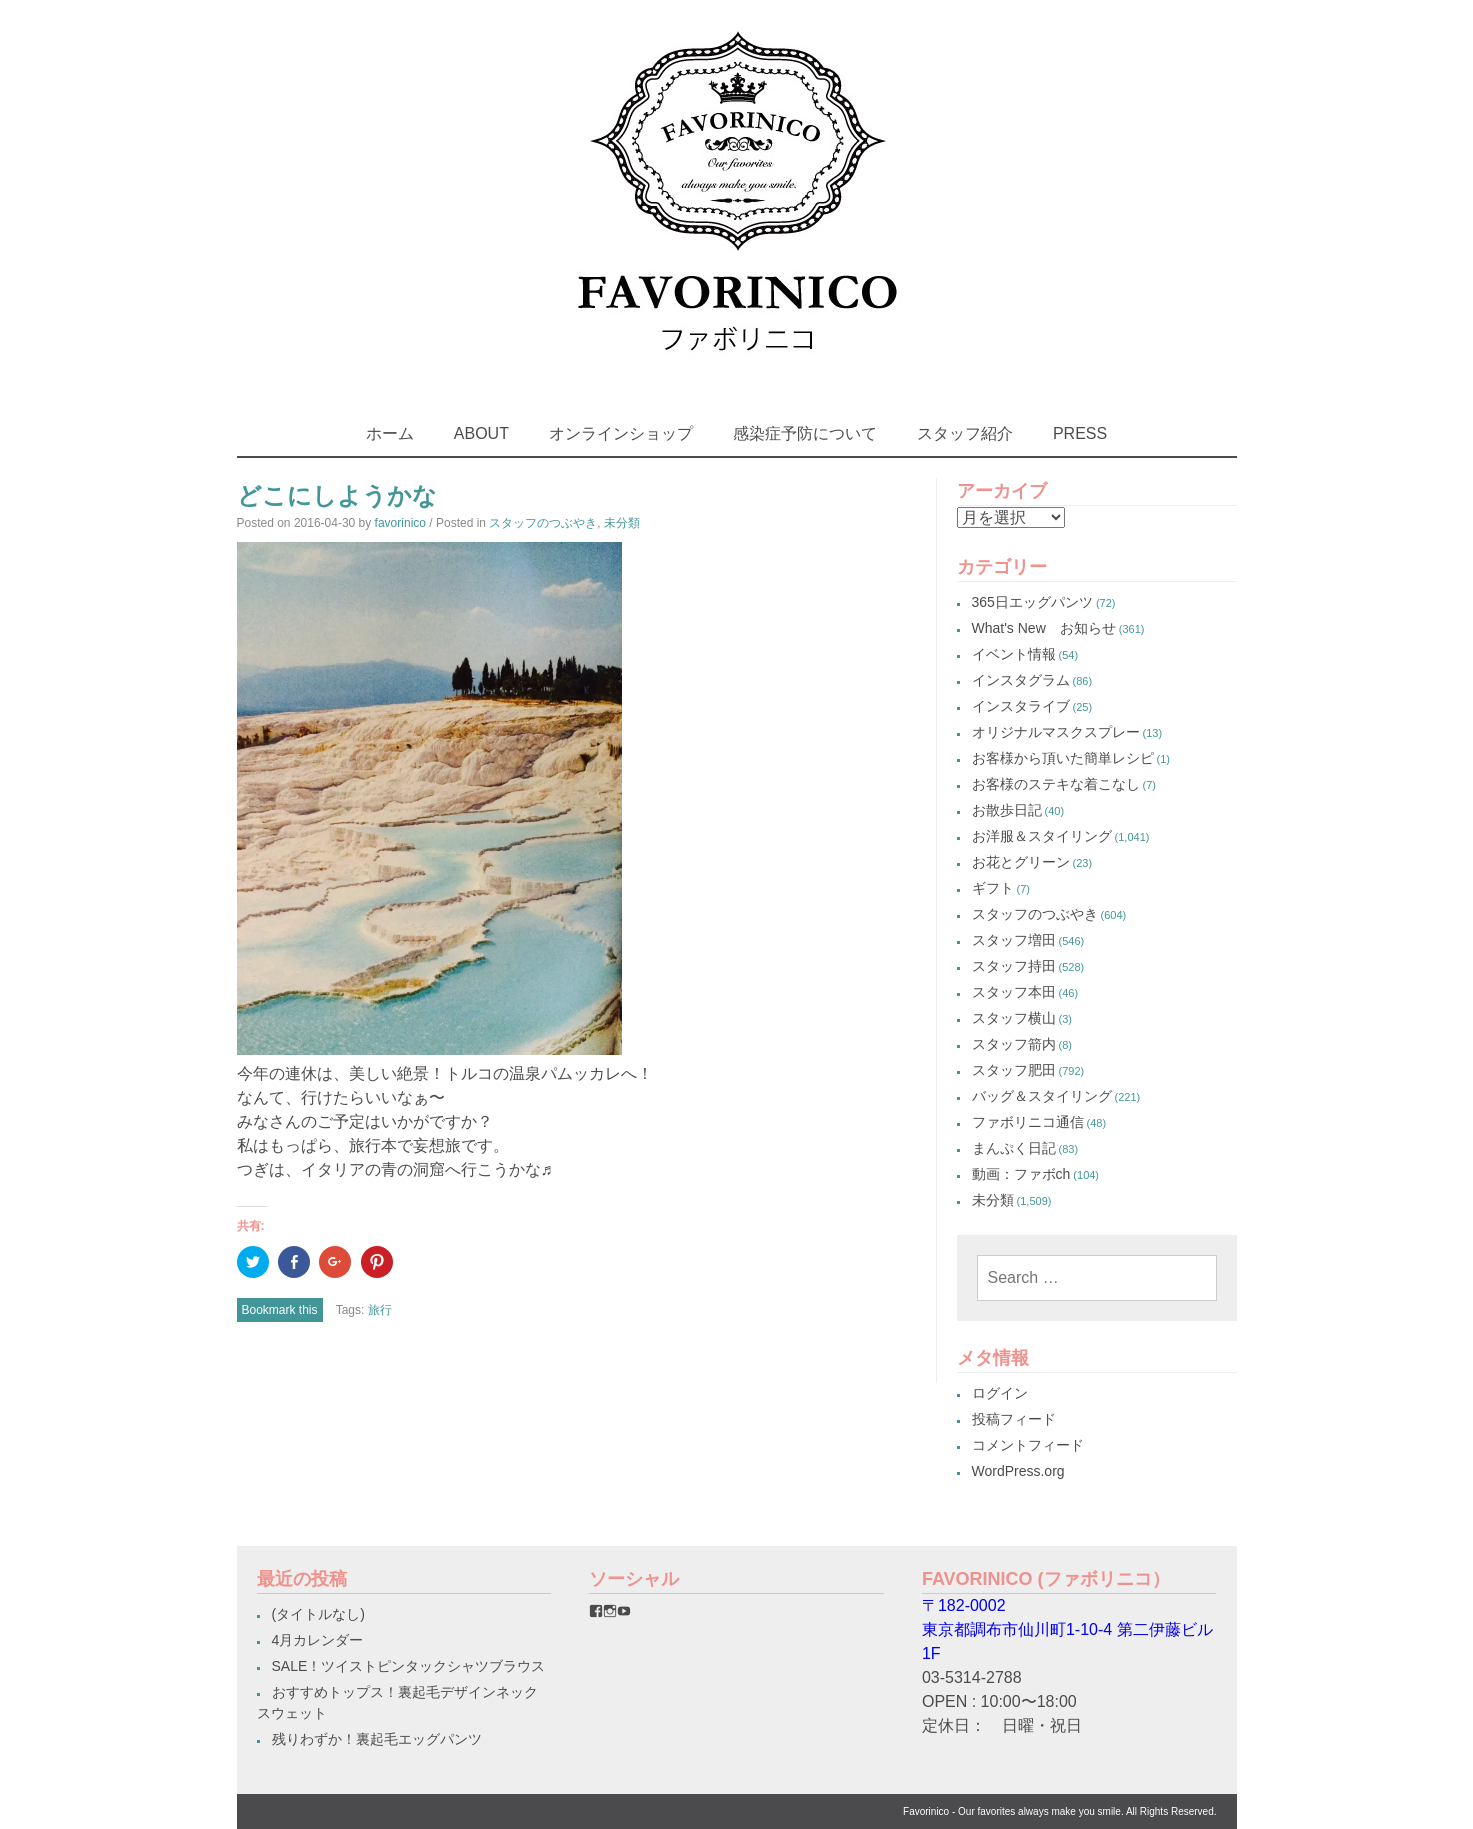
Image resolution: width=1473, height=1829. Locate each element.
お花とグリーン (1021, 862)
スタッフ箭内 (1014, 1044)
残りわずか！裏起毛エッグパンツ (377, 1739)
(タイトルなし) (318, 1614)
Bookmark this (280, 1310)
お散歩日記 (1007, 810)
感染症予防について (805, 433)
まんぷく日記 (1014, 1148)
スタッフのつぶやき (543, 523)
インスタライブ (1021, 706)
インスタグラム (1021, 680)
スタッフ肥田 (1014, 1070)
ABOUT (481, 433)
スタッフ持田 (1014, 966)
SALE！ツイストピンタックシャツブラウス (409, 1666)
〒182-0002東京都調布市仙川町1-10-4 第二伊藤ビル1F (1067, 1629)
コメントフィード (1028, 1445)
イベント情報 (1014, 654)
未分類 (622, 523)
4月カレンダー (318, 1640)
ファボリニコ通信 (1028, 1122)
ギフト (993, 888)
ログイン (1000, 1393)
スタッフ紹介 (965, 433)
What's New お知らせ (1044, 628)
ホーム (390, 433)
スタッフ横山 (1014, 1018)
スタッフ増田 (1014, 940)
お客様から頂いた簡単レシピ (1063, 758)
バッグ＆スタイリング (1042, 1096)
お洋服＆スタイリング (1042, 836)
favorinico (400, 523)
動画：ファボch (1021, 1174)
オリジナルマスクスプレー (1056, 732)
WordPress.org (1018, 1471)
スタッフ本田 (1014, 992)
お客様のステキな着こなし (1056, 784)
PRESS (1080, 433)
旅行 (380, 1310)
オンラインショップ (621, 433)
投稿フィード (1014, 1419)
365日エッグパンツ (1032, 602)
